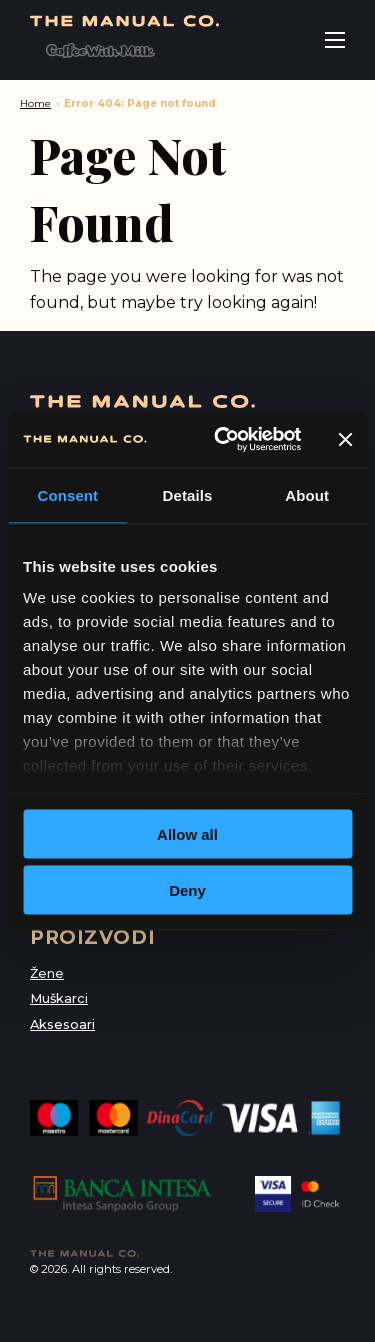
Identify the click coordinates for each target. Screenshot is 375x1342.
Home (35, 103)
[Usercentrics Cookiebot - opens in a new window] (223, 440)
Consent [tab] (67, 494)
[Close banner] (345, 439)
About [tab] (307, 494)
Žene (47, 973)
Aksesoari (62, 1024)
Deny (187, 890)
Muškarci (59, 998)
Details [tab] (188, 494)
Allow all (187, 833)
